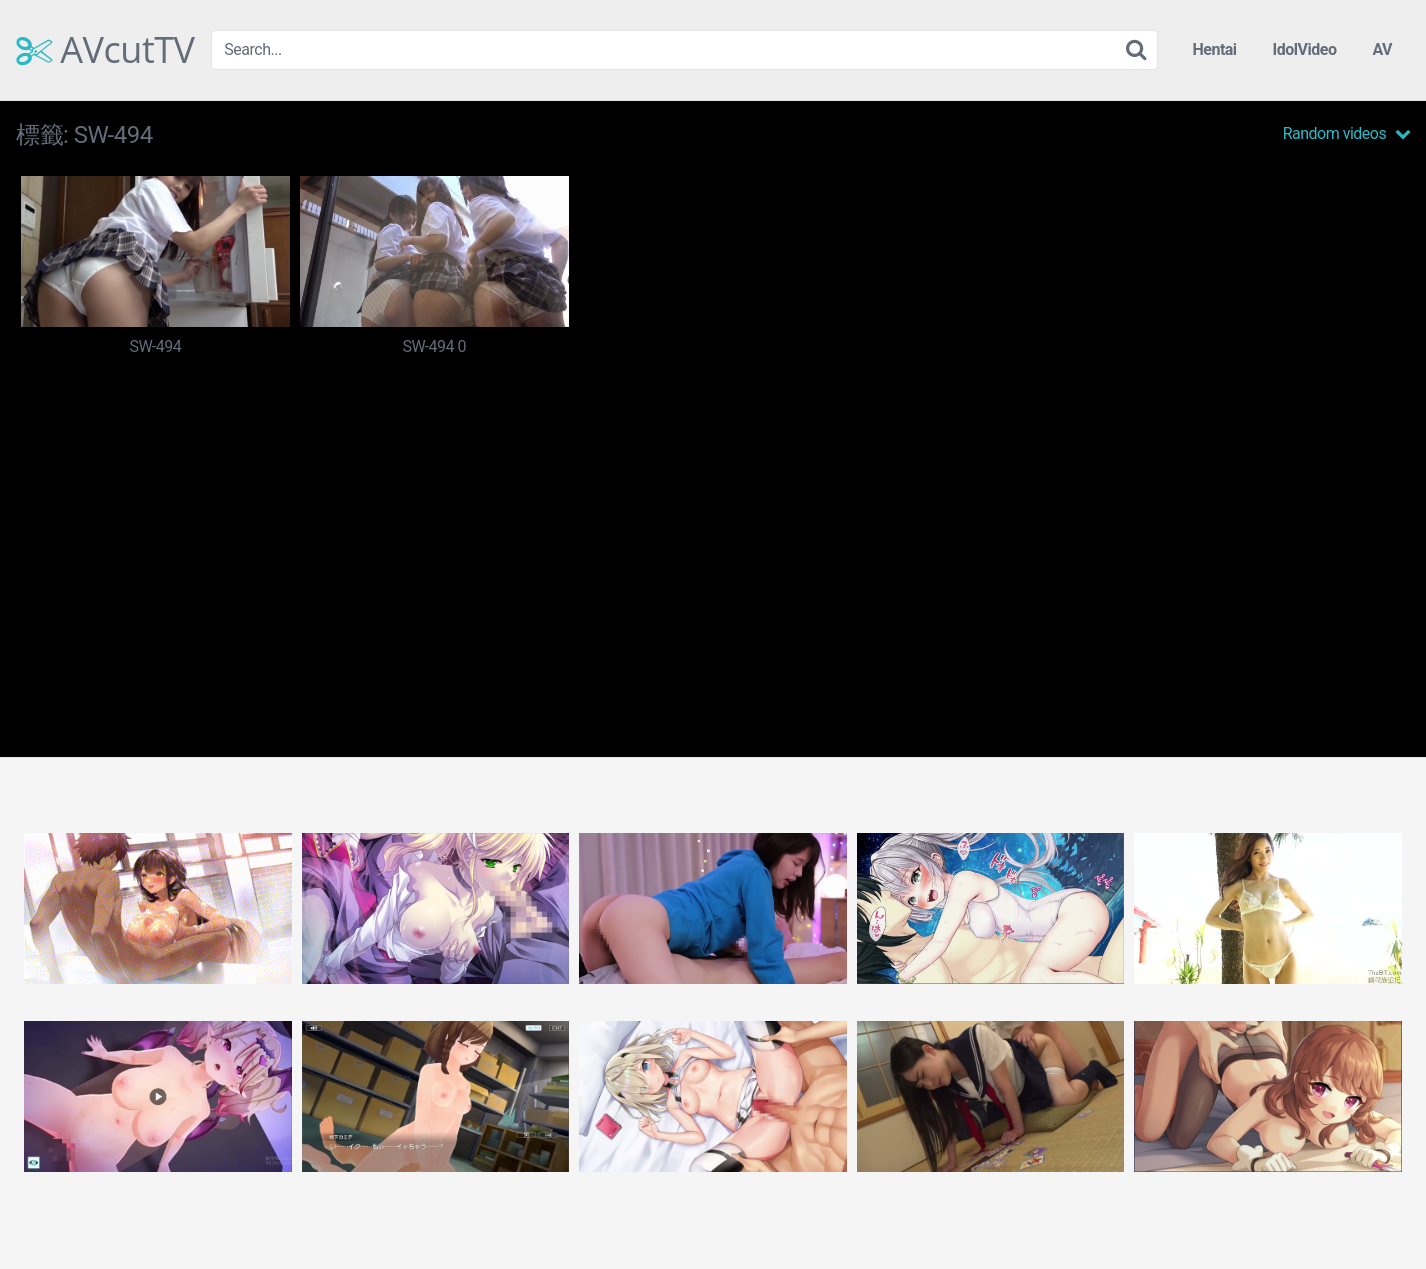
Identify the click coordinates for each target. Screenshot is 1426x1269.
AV (1382, 49)
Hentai (1214, 49)
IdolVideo (1305, 49)
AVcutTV (105, 50)
